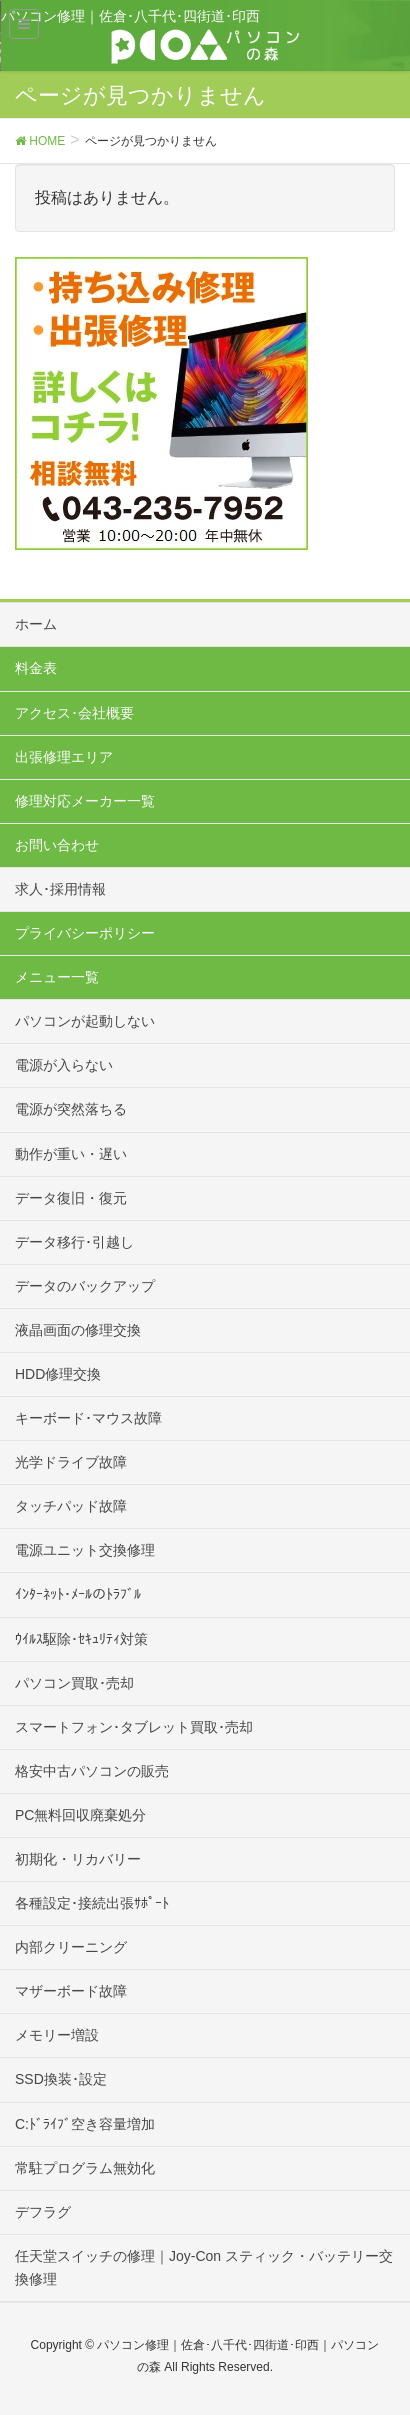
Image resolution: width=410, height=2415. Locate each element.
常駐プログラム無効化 (85, 2168)
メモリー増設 (57, 2035)
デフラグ (43, 2212)
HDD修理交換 (58, 1374)
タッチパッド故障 (71, 1506)
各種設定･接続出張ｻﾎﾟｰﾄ (92, 1903)
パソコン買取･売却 (74, 1683)
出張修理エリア (64, 757)
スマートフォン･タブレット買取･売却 (134, 1727)
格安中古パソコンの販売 (92, 1771)
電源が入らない (64, 1065)
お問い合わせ (57, 845)
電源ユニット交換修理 (85, 1550)
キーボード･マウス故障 (88, 1418)
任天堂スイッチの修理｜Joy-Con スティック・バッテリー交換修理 (204, 2267)
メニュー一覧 (57, 977)
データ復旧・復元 (71, 1198)
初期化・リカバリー (78, 1859)
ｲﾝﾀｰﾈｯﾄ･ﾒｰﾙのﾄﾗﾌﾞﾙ (78, 1594)
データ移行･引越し (74, 1242)
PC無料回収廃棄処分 (80, 1815)
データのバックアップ (85, 1286)
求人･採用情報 (60, 889)
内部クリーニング (71, 1947)
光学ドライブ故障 (71, 1462)
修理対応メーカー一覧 (85, 801)
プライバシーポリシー (85, 933)
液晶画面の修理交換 (78, 1330)
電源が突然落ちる (71, 1109)
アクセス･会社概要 (74, 713)
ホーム (36, 624)
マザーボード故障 (71, 1991)
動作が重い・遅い (71, 1154)
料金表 (36, 668)
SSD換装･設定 (61, 2079)
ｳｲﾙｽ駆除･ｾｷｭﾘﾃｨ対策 (81, 1639)
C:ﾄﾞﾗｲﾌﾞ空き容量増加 (85, 2124)
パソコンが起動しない (85, 1021)
